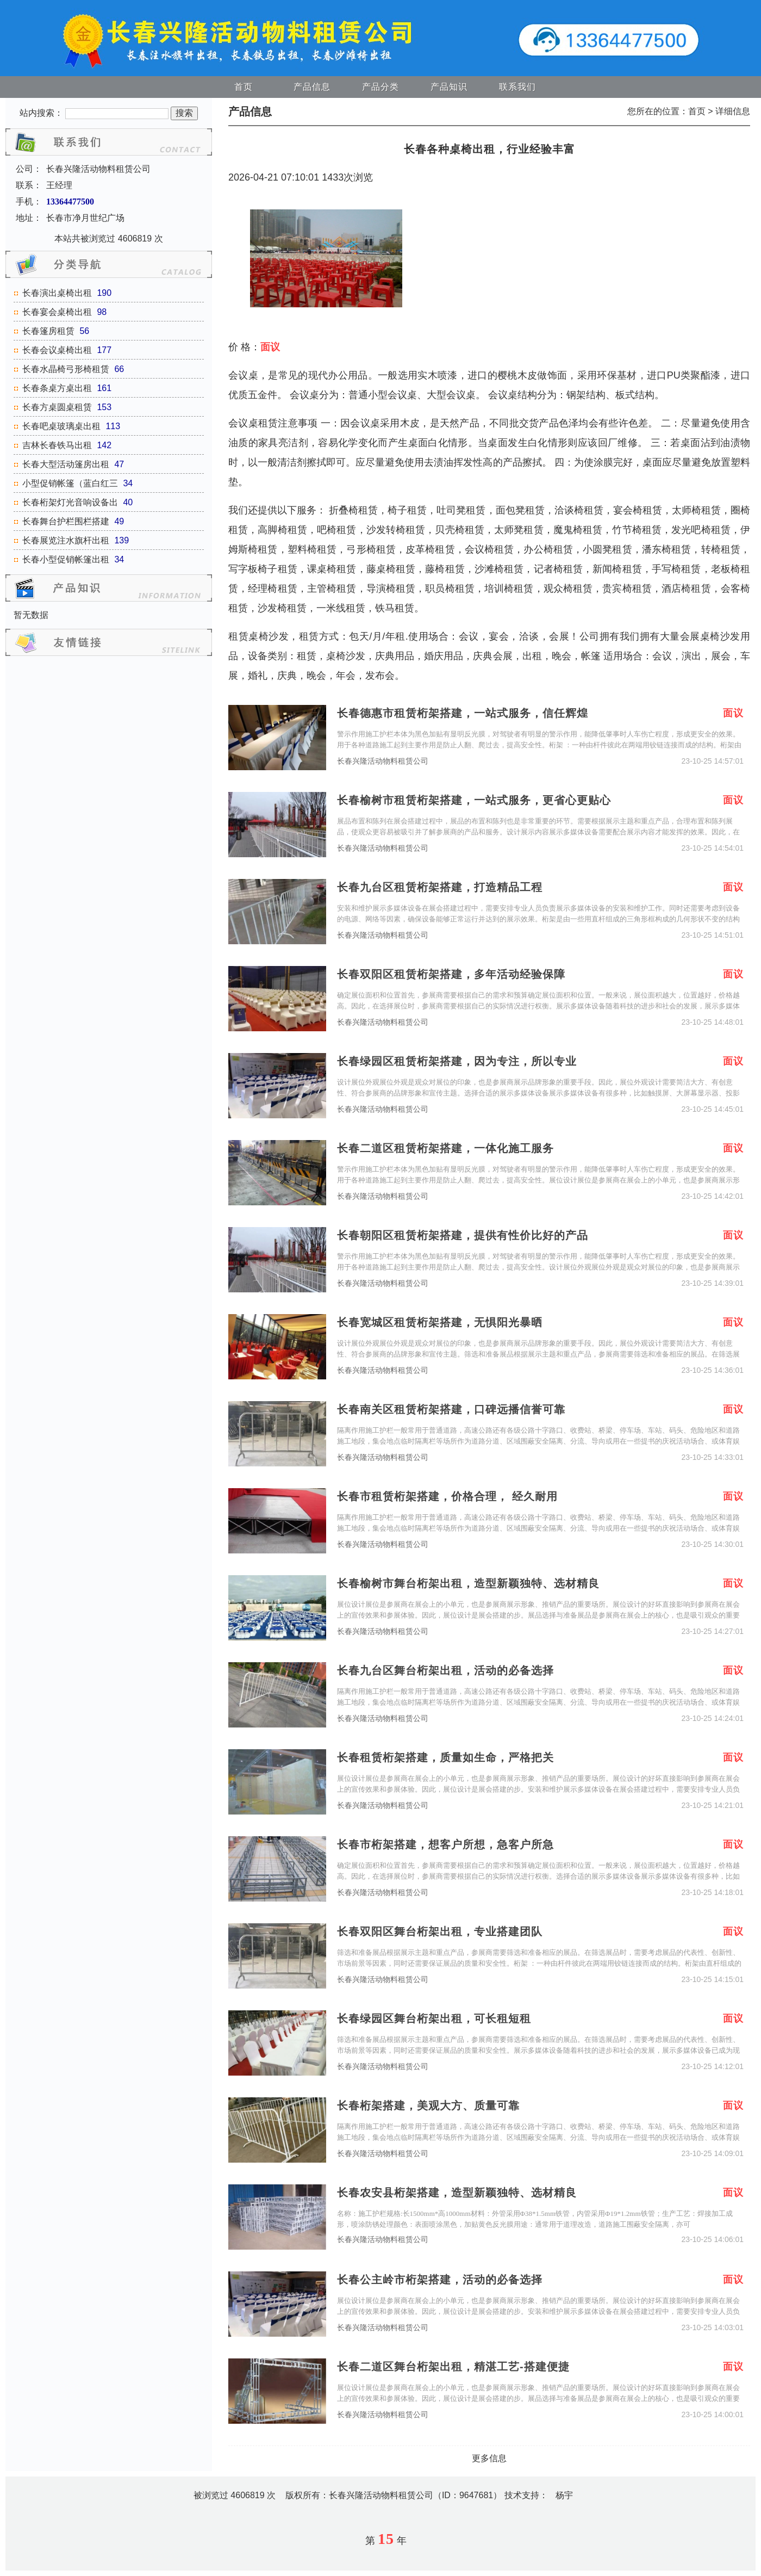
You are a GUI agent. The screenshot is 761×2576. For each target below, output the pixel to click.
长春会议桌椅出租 (57, 350)
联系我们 (517, 86)
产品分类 (380, 86)
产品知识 (449, 86)
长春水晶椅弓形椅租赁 (65, 369)
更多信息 (489, 2458)
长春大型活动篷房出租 (65, 464)
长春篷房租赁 (48, 331)
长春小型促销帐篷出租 (65, 559)
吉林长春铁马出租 (57, 445)
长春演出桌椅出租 (57, 293)
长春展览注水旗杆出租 (65, 540)
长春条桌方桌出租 (57, 388)
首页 (243, 86)
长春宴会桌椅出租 (57, 312)
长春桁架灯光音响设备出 (70, 502)
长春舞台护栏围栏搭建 (65, 521)
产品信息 (312, 86)
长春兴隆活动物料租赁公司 (382, 761)
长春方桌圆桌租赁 (57, 407)
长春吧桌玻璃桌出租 (61, 426)
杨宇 (564, 2495)
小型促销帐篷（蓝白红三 (70, 483)
